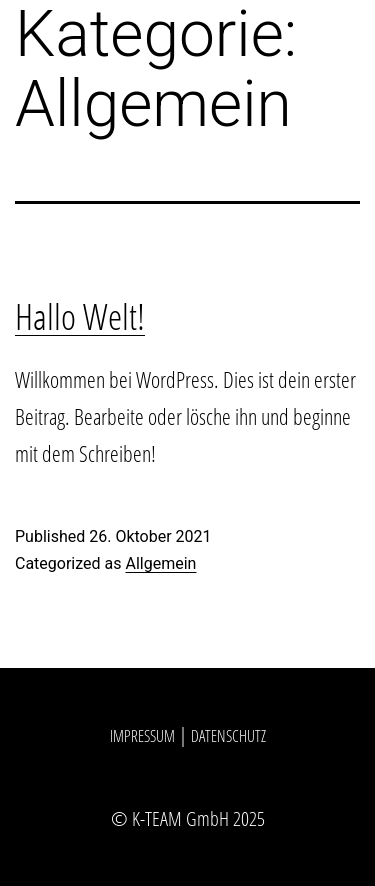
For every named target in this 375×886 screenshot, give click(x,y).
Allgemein (160, 563)
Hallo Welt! (80, 316)
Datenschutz (228, 736)
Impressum (142, 736)
